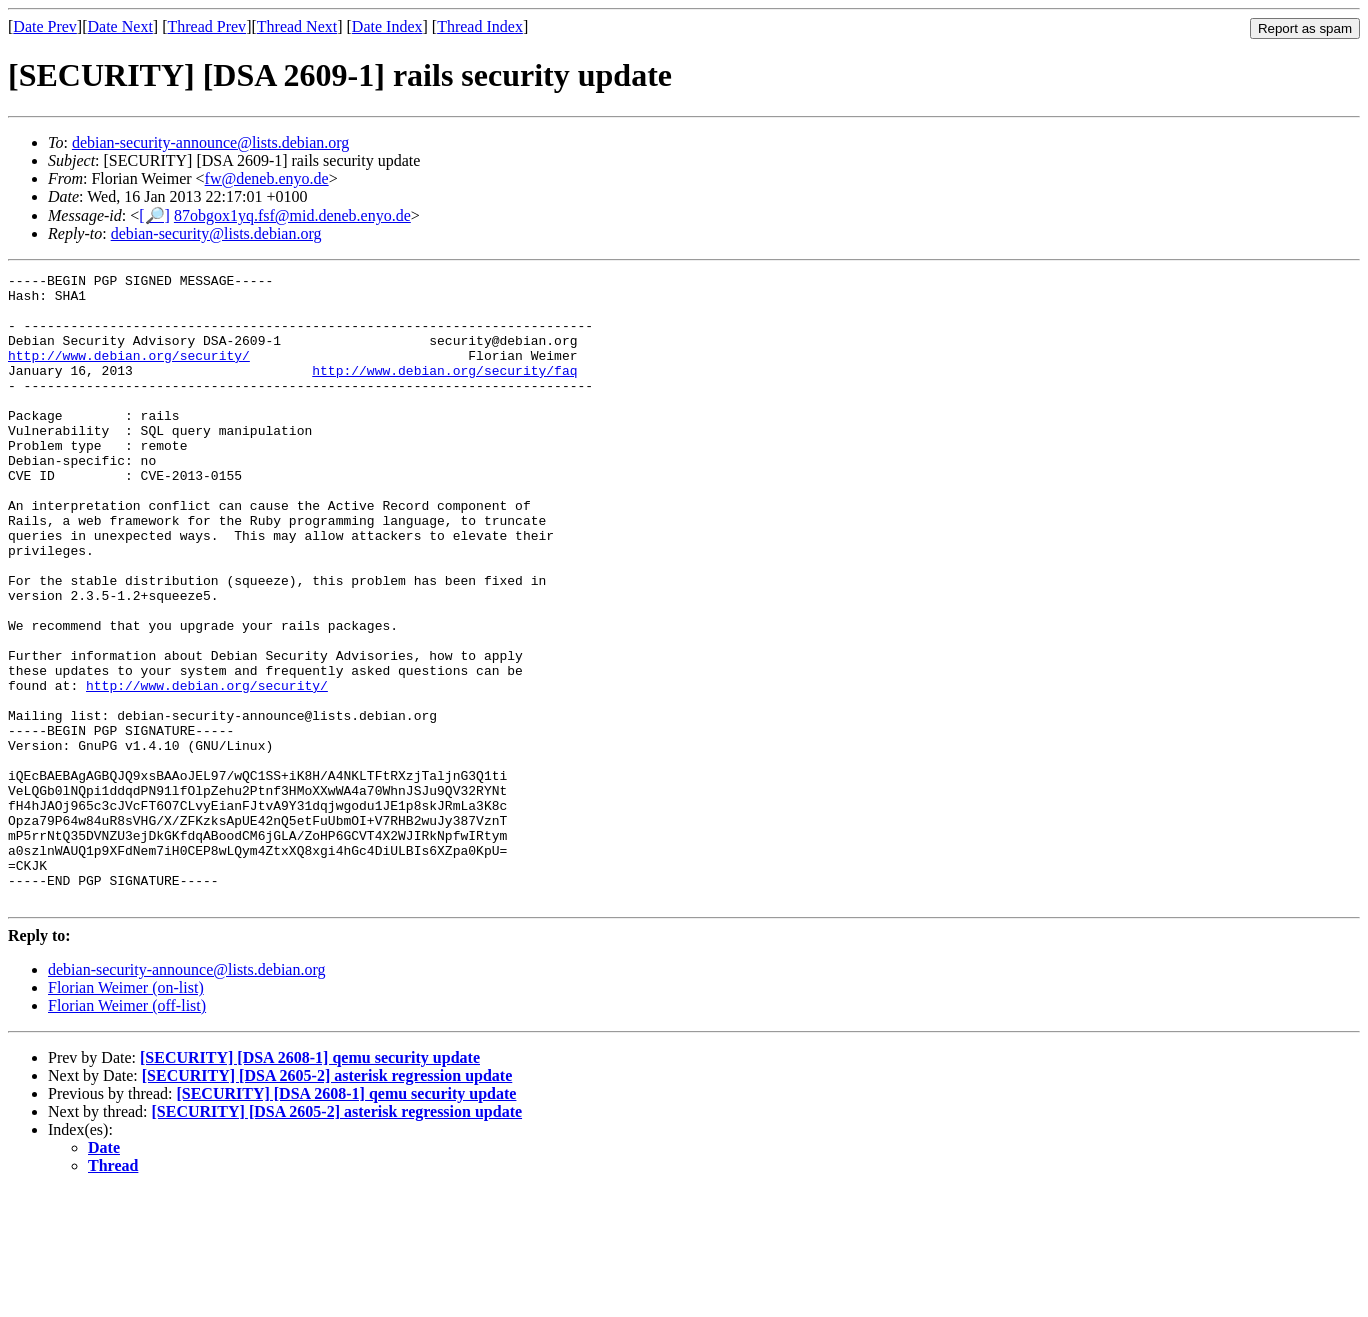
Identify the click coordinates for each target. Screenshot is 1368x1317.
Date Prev (45, 26)
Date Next (120, 26)
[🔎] (154, 215)
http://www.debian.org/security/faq (444, 391)
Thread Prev (206, 26)
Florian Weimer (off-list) (127, 1131)
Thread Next (297, 26)
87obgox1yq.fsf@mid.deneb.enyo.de (292, 215)
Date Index (387, 26)
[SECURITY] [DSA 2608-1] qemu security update (310, 1183)
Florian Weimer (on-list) (126, 1113)
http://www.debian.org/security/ (129, 373)
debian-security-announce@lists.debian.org (210, 142)
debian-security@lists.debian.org (216, 233)
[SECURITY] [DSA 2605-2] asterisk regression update (327, 1201)
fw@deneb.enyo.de (267, 178)
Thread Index (480, 26)
